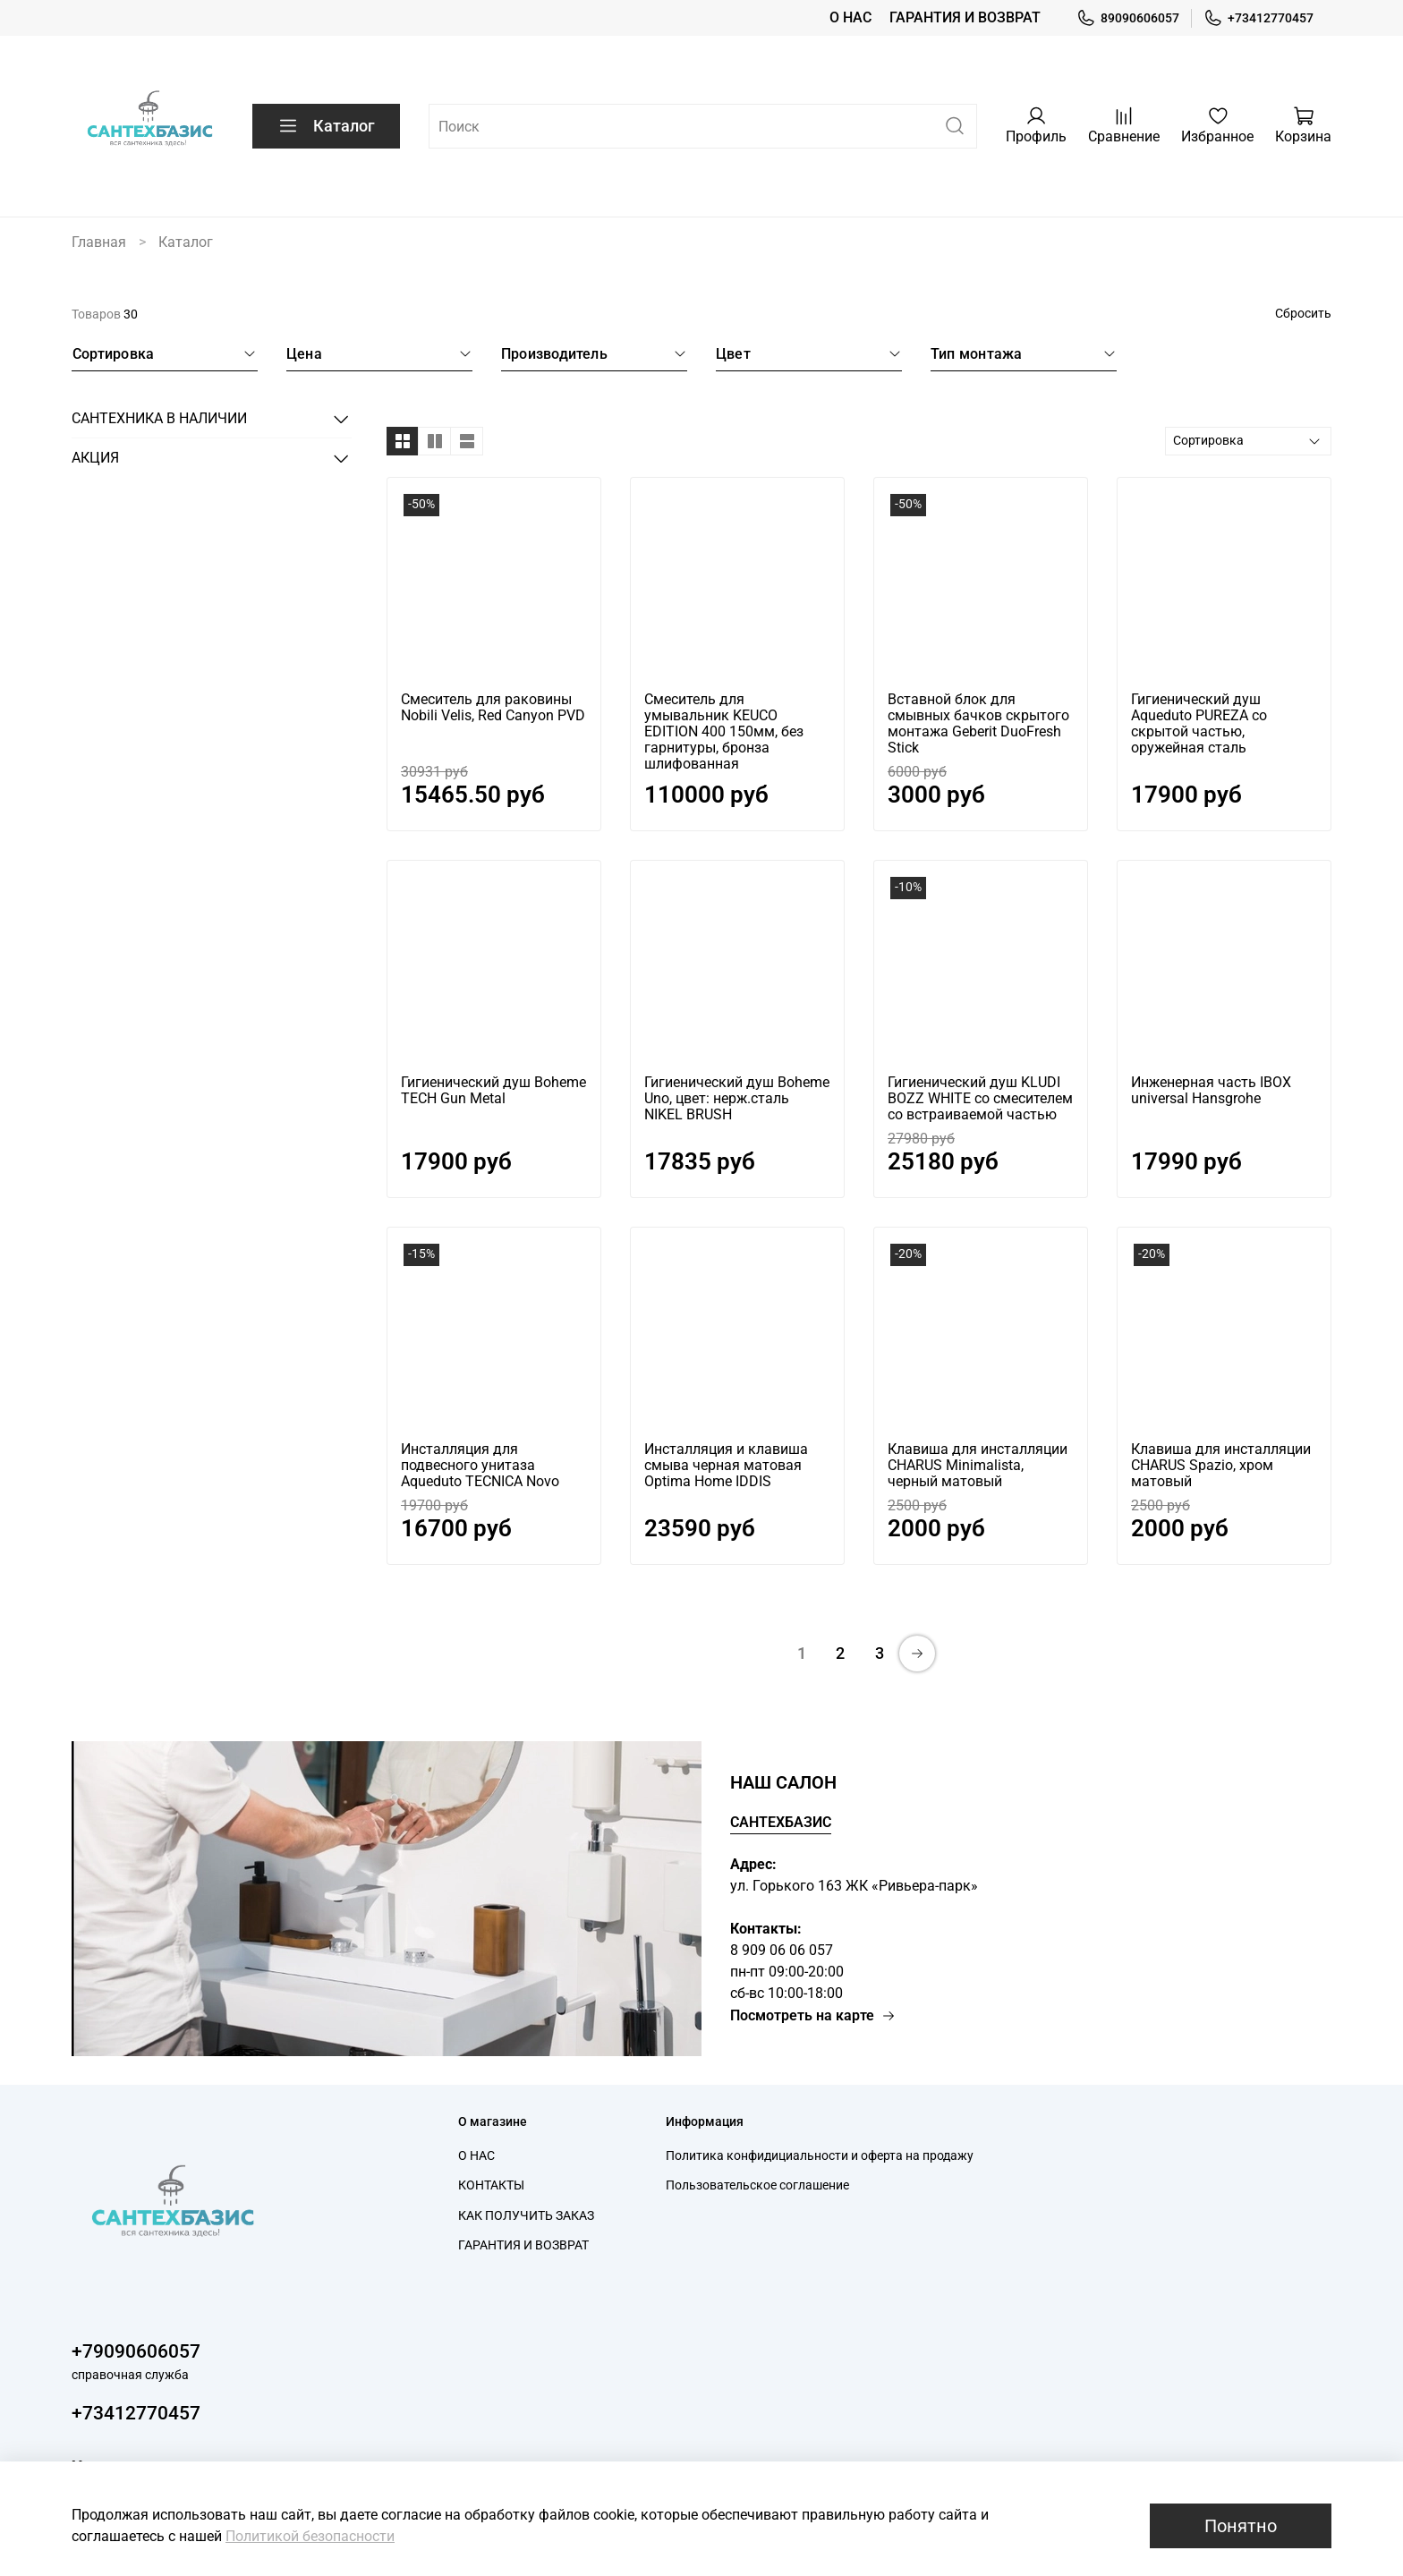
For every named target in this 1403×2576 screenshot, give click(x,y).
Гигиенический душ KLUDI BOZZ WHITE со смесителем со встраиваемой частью (980, 1098)
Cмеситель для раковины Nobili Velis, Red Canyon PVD (493, 707)
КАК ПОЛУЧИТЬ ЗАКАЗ (526, 2215)
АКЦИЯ (95, 457)
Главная (99, 242)
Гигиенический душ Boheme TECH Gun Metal (493, 1090)
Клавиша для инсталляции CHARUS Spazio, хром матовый (1221, 1465)
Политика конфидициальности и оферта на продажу (820, 2156)
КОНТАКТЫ (491, 2185)
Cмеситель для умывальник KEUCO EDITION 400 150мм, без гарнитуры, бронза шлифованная (724, 731)
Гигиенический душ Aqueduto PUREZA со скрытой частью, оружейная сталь (1199, 723)
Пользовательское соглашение (757, 2185)
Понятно (1240, 2526)
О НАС (850, 17)
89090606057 (1127, 18)
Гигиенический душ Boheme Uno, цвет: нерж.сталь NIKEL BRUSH (736, 1098)
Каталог (326, 126)
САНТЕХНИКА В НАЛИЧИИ (159, 418)
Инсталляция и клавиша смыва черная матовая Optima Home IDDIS (726, 1465)
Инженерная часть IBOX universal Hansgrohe (1211, 1090)
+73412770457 (1258, 18)
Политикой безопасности (310, 2536)
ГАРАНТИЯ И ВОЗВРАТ (965, 17)
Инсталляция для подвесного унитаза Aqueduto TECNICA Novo (480, 1465)
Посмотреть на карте (813, 2015)
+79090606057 (136, 2351)
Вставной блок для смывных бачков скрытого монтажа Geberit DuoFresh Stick (978, 723)
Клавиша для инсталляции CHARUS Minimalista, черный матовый (977, 1465)
